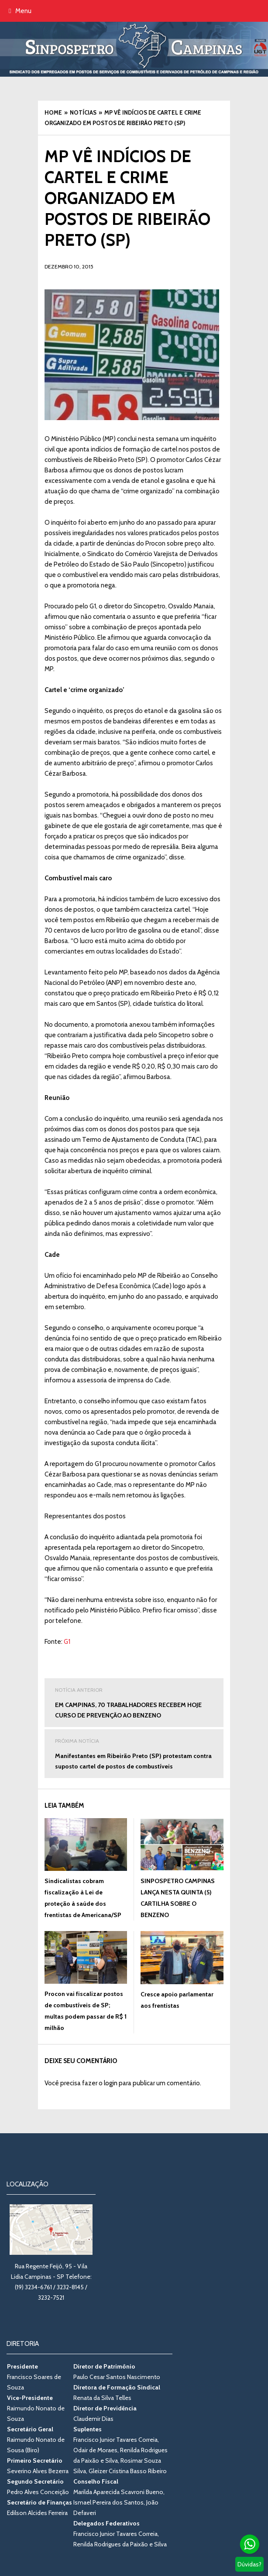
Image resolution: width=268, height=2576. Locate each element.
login (110, 2083)
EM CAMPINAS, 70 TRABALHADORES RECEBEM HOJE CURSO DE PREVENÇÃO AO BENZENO (134, 1702)
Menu (20, 11)
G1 (67, 1642)
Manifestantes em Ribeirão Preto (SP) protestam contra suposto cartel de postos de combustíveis (134, 1753)
